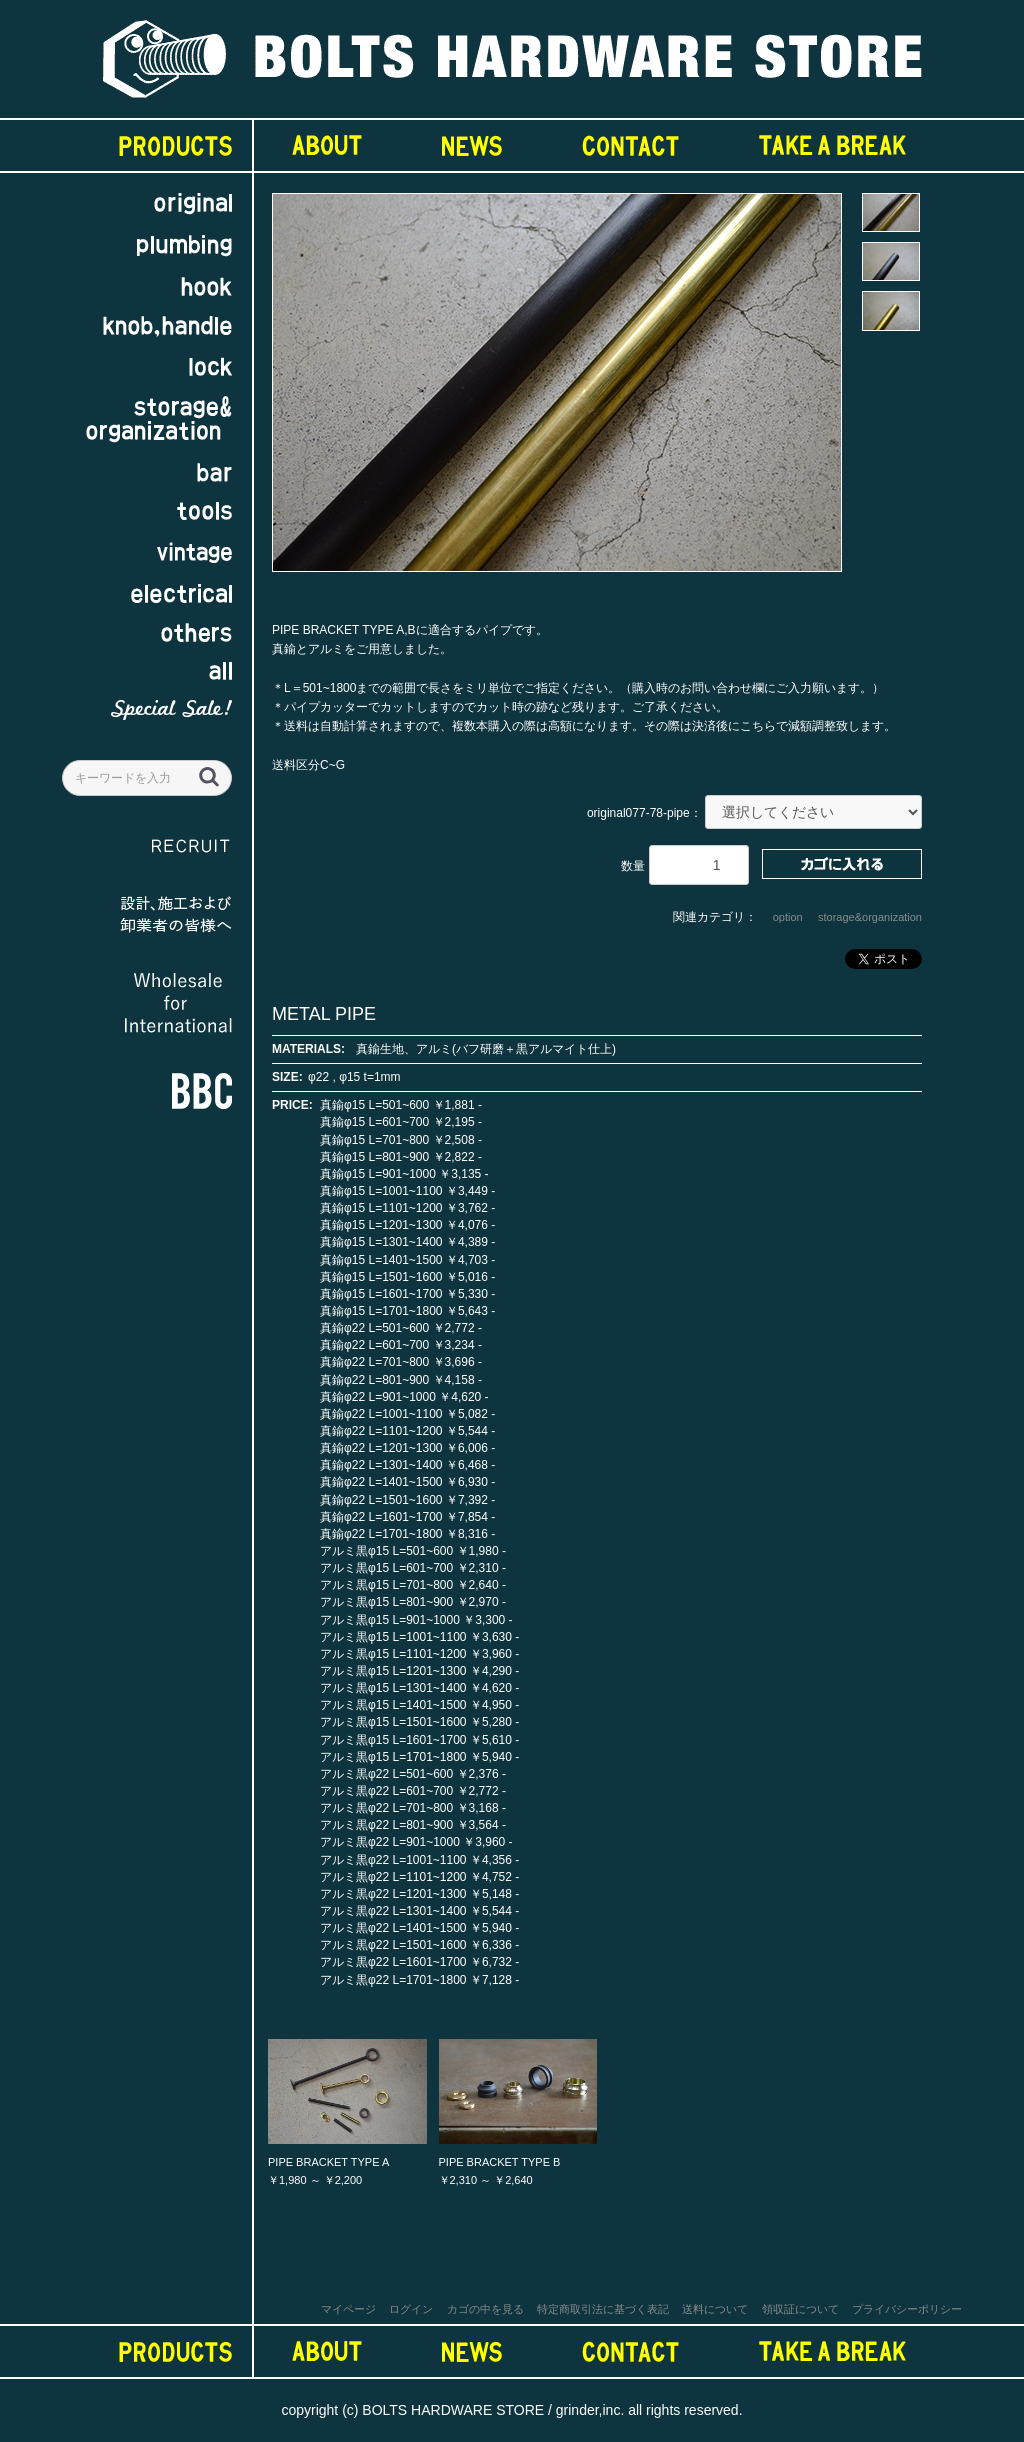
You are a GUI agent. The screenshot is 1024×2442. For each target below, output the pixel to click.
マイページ (348, 2309)
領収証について (800, 2309)
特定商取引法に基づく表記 (603, 2309)
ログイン (411, 2309)
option (788, 917)
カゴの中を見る (485, 2309)
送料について (715, 2309)
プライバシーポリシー (907, 2309)
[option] (557, 392)
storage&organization (870, 917)
